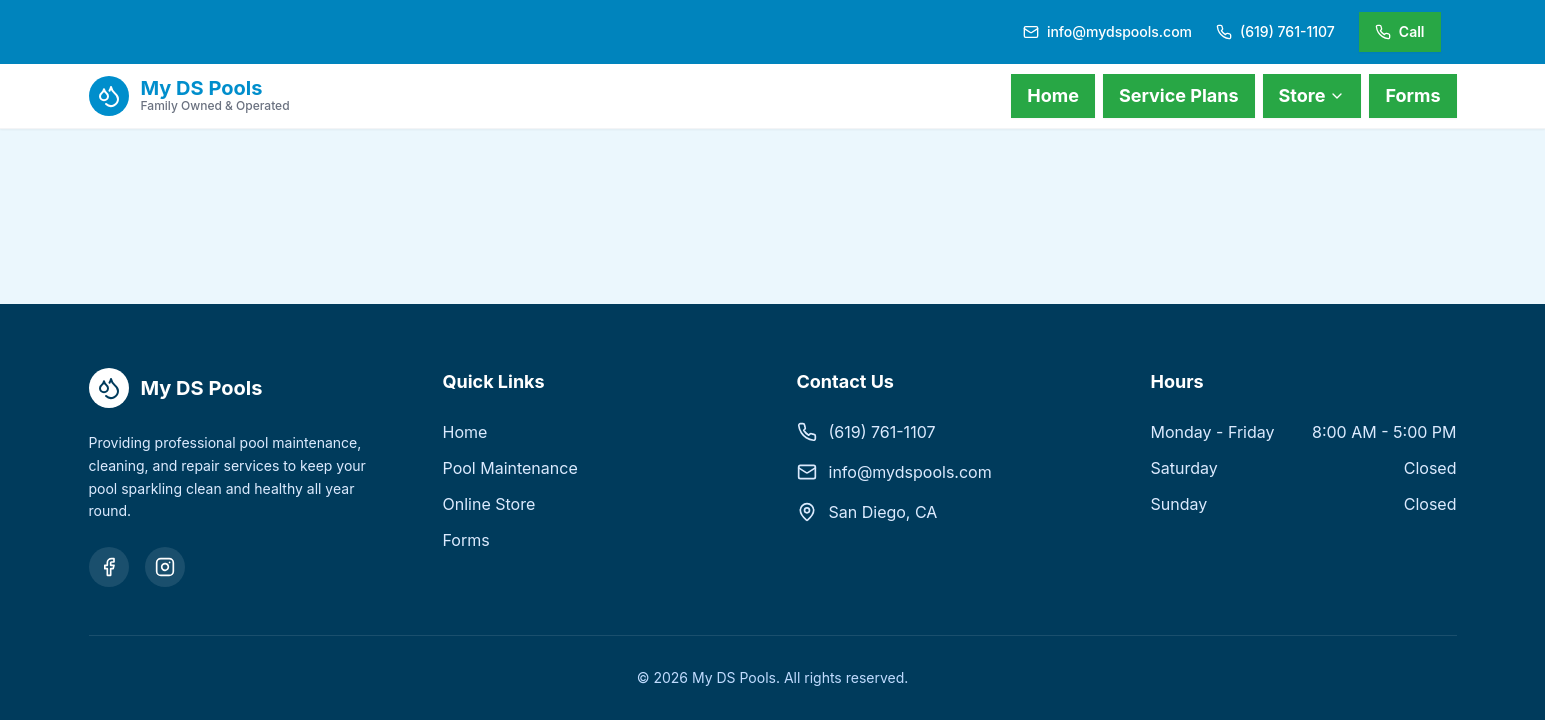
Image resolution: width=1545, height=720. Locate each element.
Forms (1412, 95)
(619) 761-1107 (882, 432)
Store (1312, 95)
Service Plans (1179, 95)
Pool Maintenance (510, 468)
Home (1053, 95)
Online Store (489, 504)
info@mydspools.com (910, 472)
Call (1400, 31)
